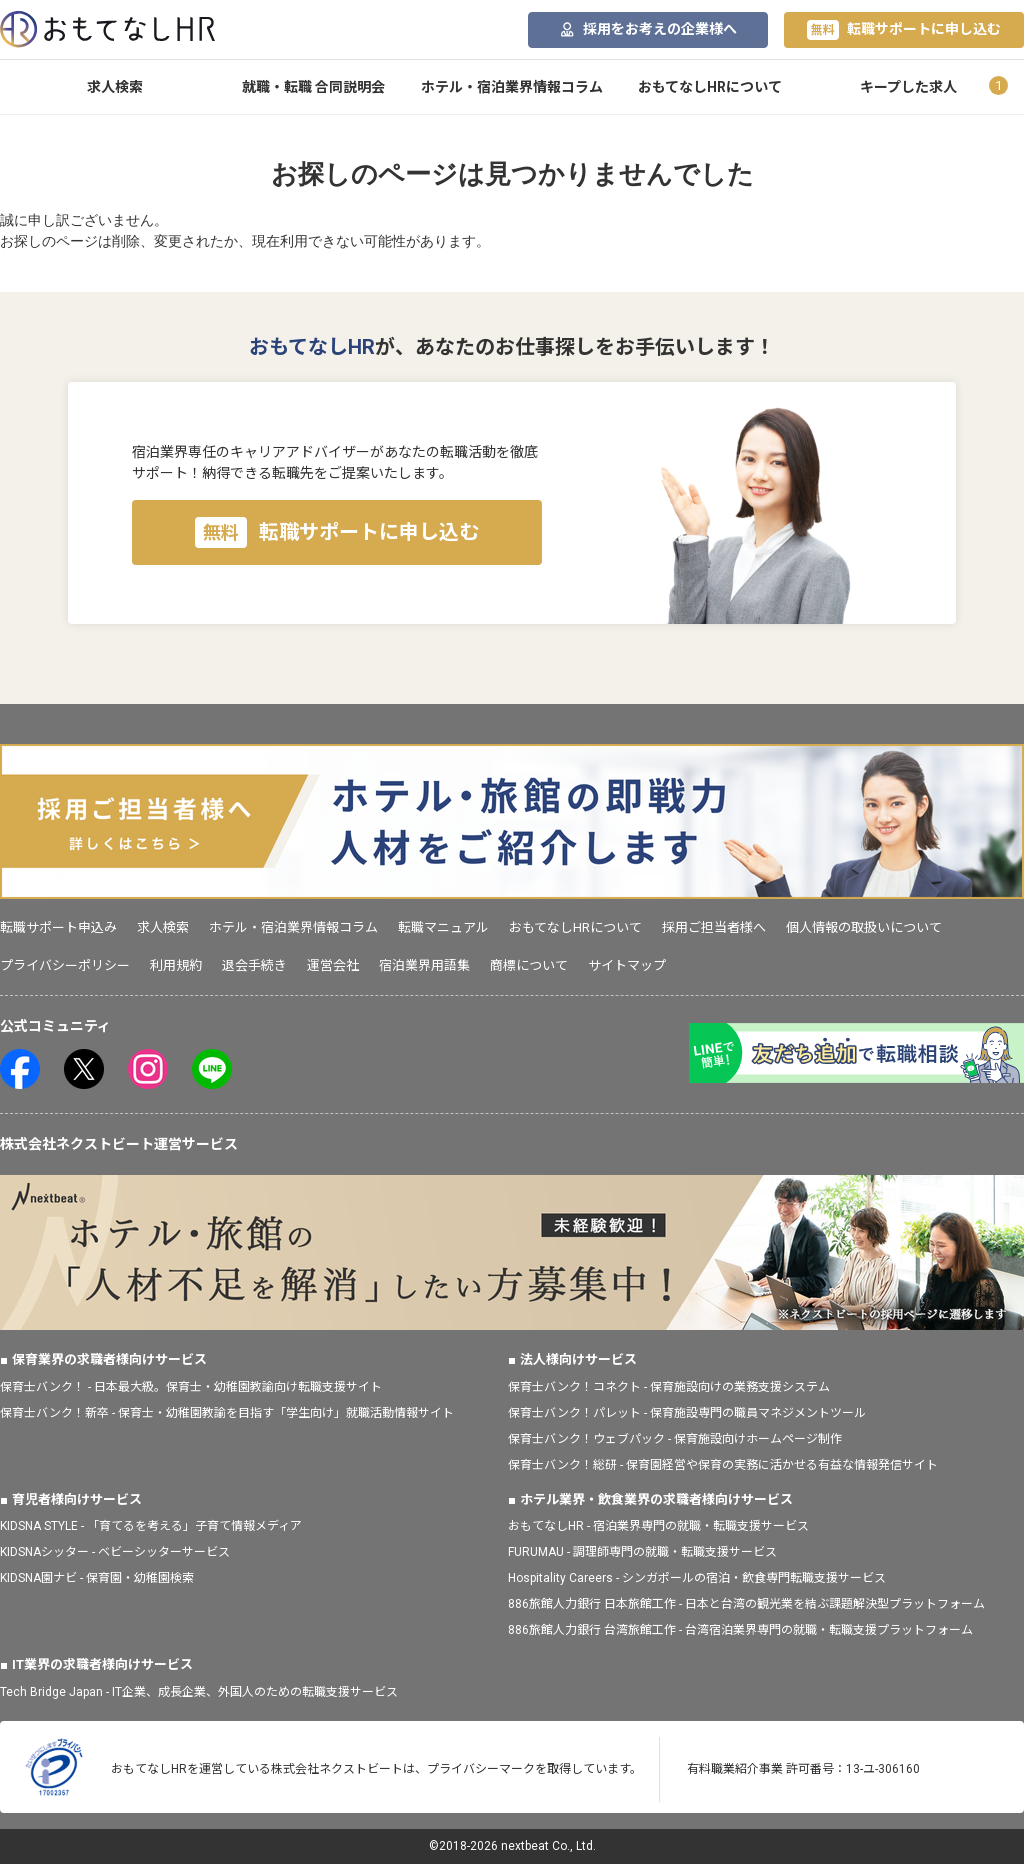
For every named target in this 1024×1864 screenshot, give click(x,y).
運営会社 (333, 965)
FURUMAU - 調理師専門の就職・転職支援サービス (642, 1552)
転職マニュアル (443, 927)
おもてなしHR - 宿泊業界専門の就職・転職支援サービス (658, 1526)
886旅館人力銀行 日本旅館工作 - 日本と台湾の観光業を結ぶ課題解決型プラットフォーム (746, 1604)
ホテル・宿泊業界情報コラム (512, 87)
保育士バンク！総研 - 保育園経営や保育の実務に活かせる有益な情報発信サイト (723, 1465)
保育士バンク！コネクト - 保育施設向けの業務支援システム (669, 1387)
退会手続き (254, 965)
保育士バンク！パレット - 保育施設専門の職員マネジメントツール (687, 1413)
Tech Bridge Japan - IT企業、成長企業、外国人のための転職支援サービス (199, 1692)
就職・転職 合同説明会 (313, 87)
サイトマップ (627, 965)
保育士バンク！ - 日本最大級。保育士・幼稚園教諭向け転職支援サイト (191, 1387)
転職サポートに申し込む (904, 30)
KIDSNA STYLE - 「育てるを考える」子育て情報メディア (151, 1526)
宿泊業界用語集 (424, 965)
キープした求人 (908, 87)
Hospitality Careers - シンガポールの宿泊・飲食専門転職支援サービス (697, 1578)
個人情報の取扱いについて (864, 927)
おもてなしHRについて (710, 87)
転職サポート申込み (58, 927)
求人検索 (115, 87)
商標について (529, 965)
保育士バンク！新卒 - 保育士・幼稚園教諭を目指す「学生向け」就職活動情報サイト (227, 1413)
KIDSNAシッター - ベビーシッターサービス (115, 1552)
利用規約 (176, 965)
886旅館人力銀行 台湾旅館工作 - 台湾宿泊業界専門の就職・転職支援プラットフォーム (740, 1630)
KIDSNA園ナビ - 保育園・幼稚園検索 (97, 1578)
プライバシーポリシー (65, 965)
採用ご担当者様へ (714, 927)
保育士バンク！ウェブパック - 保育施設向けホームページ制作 (675, 1439)
